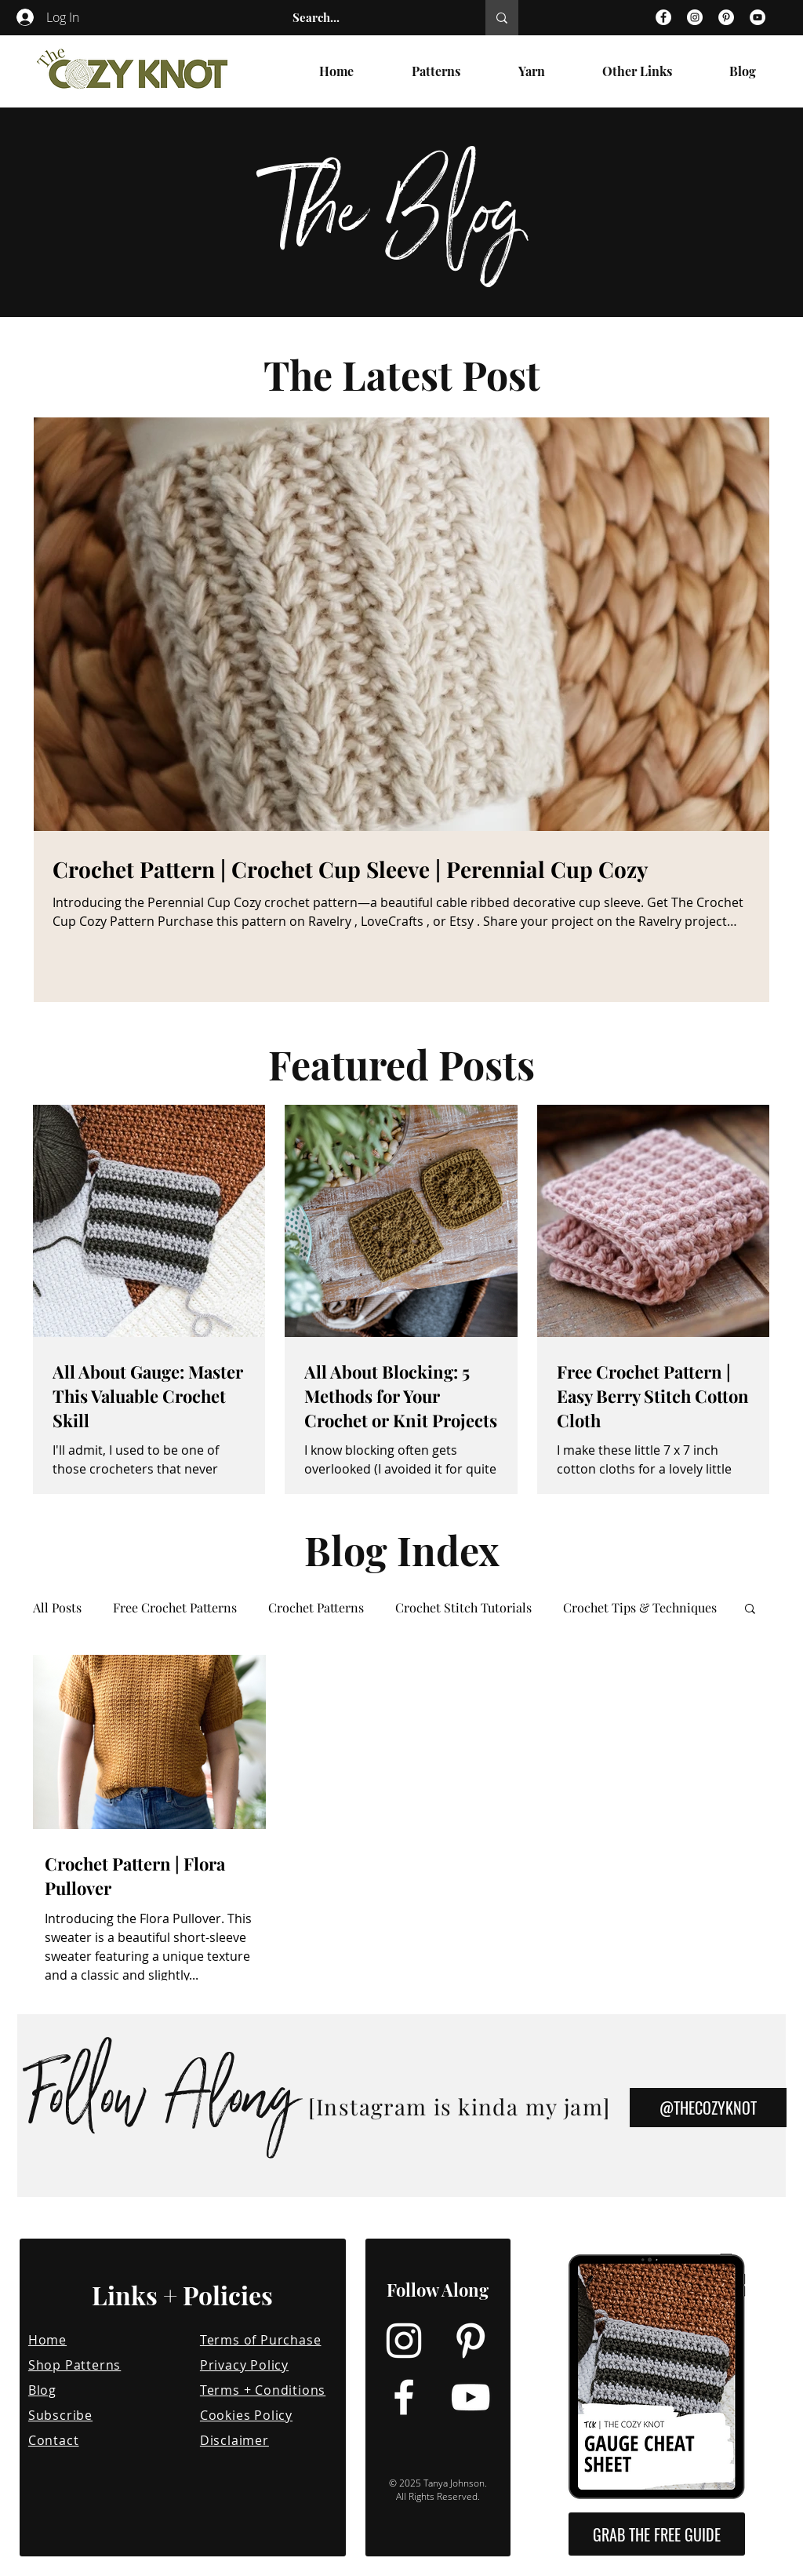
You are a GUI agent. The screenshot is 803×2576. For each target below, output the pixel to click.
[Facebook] (663, 17)
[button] (750, 1609)
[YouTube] (757, 17)
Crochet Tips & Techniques (640, 1608)
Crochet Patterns (316, 1608)
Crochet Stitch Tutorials (463, 1608)
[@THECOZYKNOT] (708, 2107)
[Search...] (372, 17)
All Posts (57, 1608)
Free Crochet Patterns (175, 1608)
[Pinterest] (726, 17)
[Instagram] (695, 17)
